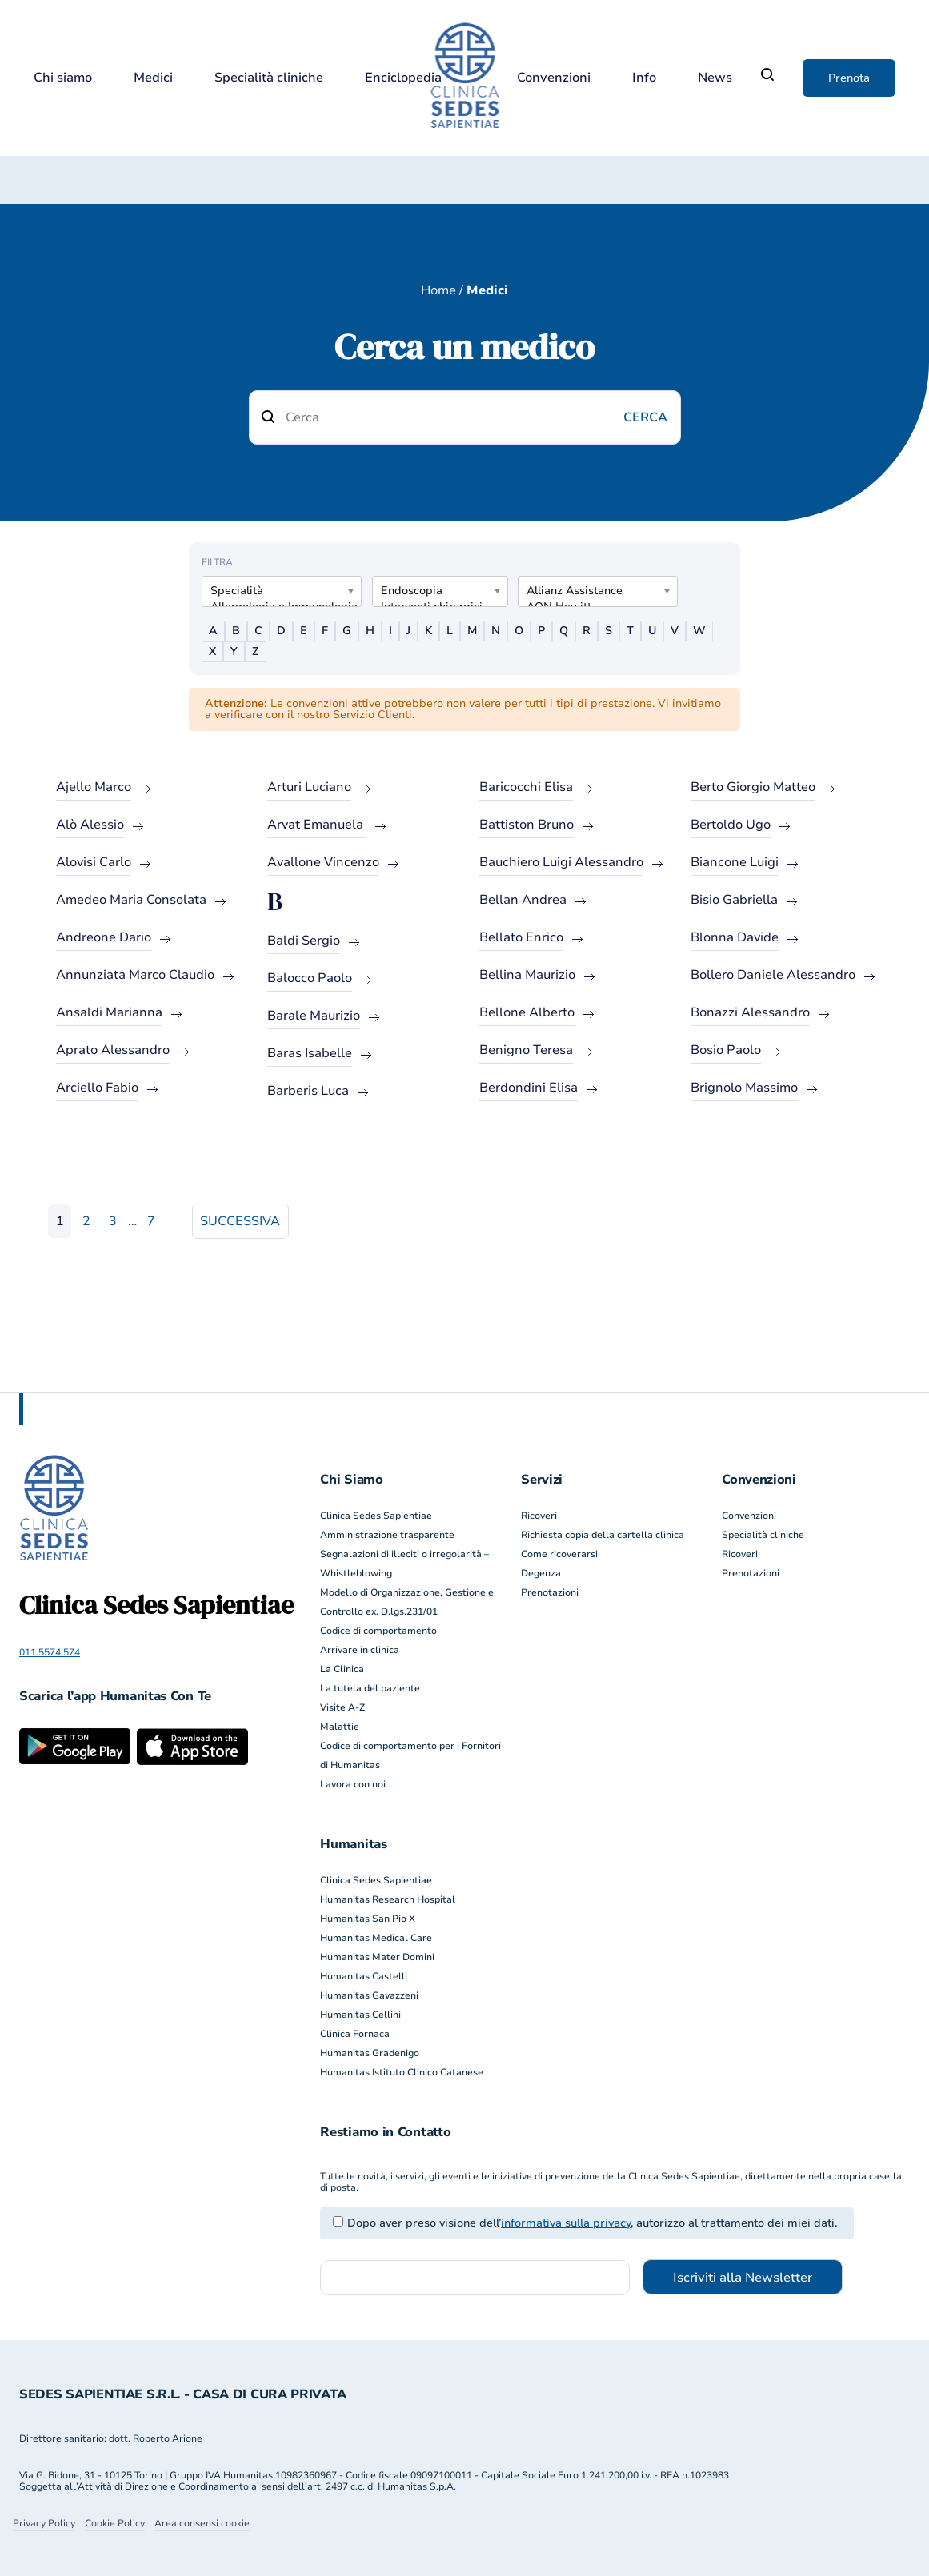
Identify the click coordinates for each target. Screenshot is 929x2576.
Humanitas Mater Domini (377, 1957)
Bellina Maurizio (527, 975)
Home (438, 290)
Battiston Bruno (526, 824)
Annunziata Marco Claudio (135, 975)
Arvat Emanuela (316, 824)
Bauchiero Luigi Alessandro (561, 862)
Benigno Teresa (526, 1050)
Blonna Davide (735, 937)
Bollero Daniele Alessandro (773, 975)
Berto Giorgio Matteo (753, 787)
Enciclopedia (403, 78)
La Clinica (342, 1669)
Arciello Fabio (97, 1087)
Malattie (339, 1726)
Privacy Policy (44, 2523)
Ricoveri (539, 1515)
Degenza (541, 1573)
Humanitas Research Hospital (387, 1899)
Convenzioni (554, 78)
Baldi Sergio (303, 940)
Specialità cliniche (268, 78)
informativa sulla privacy (566, 2223)
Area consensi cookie (202, 2523)
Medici (153, 78)
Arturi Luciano (309, 787)
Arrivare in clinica (359, 1649)
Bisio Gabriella (734, 900)
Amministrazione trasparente (387, 1534)
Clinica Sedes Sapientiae (376, 1515)
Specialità (275, 591)
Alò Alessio (90, 824)
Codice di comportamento (378, 1630)
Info (644, 78)
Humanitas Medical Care (376, 1937)
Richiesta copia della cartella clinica (602, 1534)
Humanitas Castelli (363, 1976)
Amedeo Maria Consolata (131, 900)
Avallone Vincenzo (323, 862)
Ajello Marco (93, 787)
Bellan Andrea (523, 900)
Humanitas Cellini (360, 2014)
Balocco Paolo (309, 978)
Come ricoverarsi (559, 1554)
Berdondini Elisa (528, 1087)
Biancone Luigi (735, 862)
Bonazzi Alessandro (750, 1012)
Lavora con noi (353, 1784)
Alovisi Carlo (93, 862)
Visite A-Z (342, 1707)
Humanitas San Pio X (367, 1918)
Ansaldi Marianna (109, 1012)
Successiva (240, 1221)
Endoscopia (433, 591)
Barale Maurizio (313, 1015)
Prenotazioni (550, 1592)
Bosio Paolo (726, 1050)
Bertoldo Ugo (731, 824)
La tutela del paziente (370, 1688)
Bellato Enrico (521, 937)
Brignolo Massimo (744, 1087)
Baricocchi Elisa (526, 787)
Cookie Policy (115, 2523)
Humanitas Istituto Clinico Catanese (401, 2072)
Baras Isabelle (309, 1053)
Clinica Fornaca (355, 2033)
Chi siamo (63, 78)
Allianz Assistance (591, 591)
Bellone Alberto (527, 1012)
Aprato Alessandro (113, 1050)
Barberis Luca (308, 1091)
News (715, 78)
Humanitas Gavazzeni (369, 1995)
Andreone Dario (103, 937)
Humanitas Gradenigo (369, 2053)
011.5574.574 (49, 1652)
